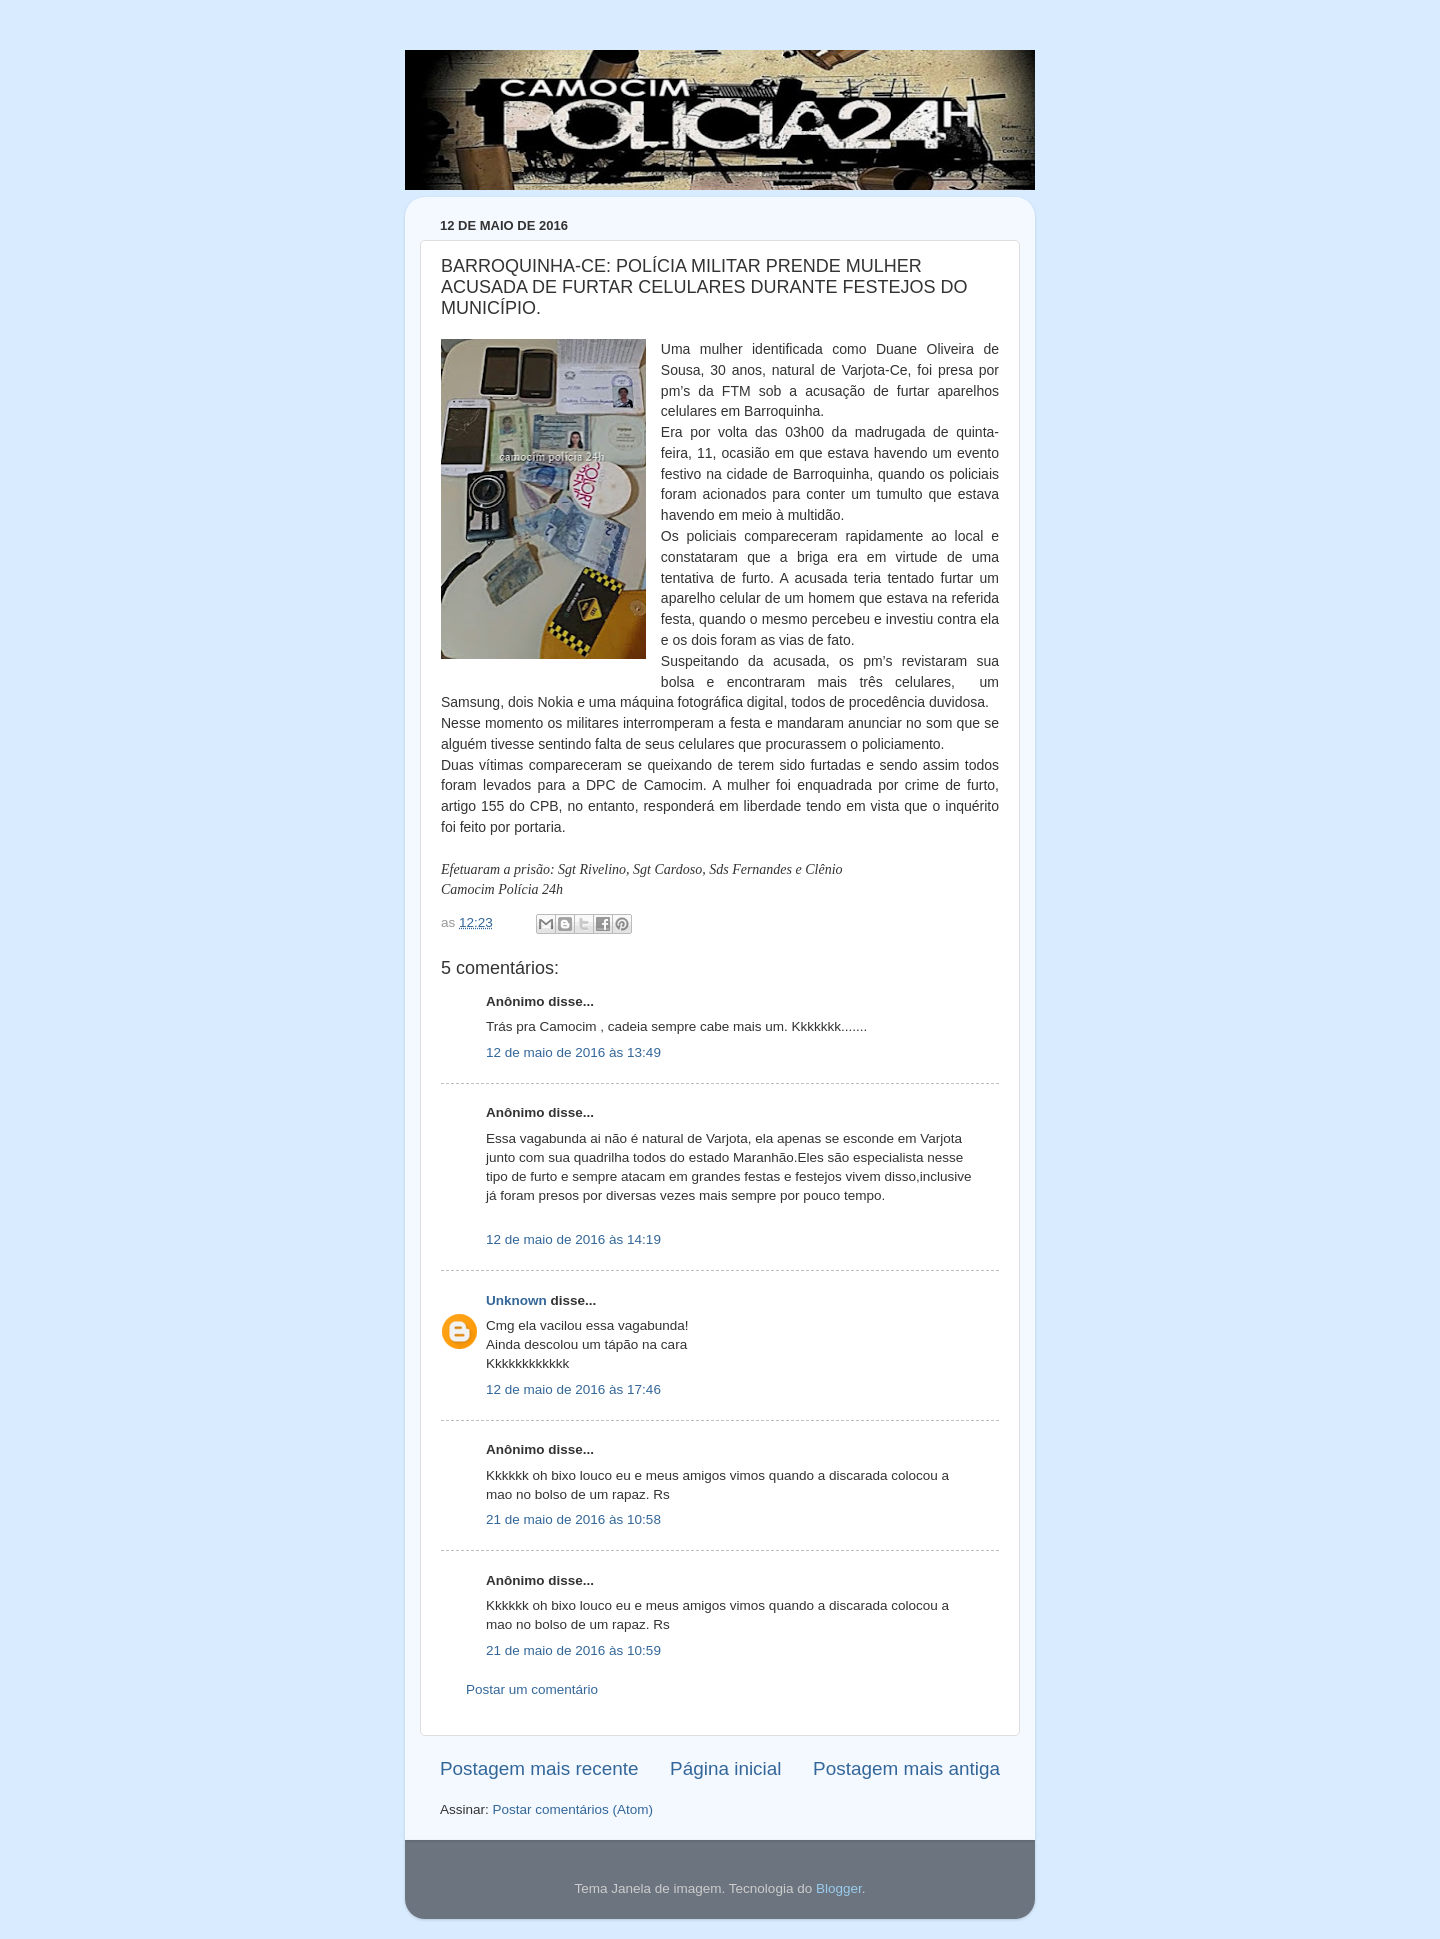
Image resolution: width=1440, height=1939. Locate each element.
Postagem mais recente (539, 1768)
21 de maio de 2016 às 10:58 (573, 1519)
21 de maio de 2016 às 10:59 (573, 1650)
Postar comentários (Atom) (573, 1809)
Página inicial (725, 1768)
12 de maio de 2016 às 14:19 (573, 1239)
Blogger (839, 1888)
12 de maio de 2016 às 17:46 (573, 1389)
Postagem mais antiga (906, 1768)
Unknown (516, 1300)
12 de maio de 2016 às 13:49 (573, 1052)
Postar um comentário (532, 1689)
